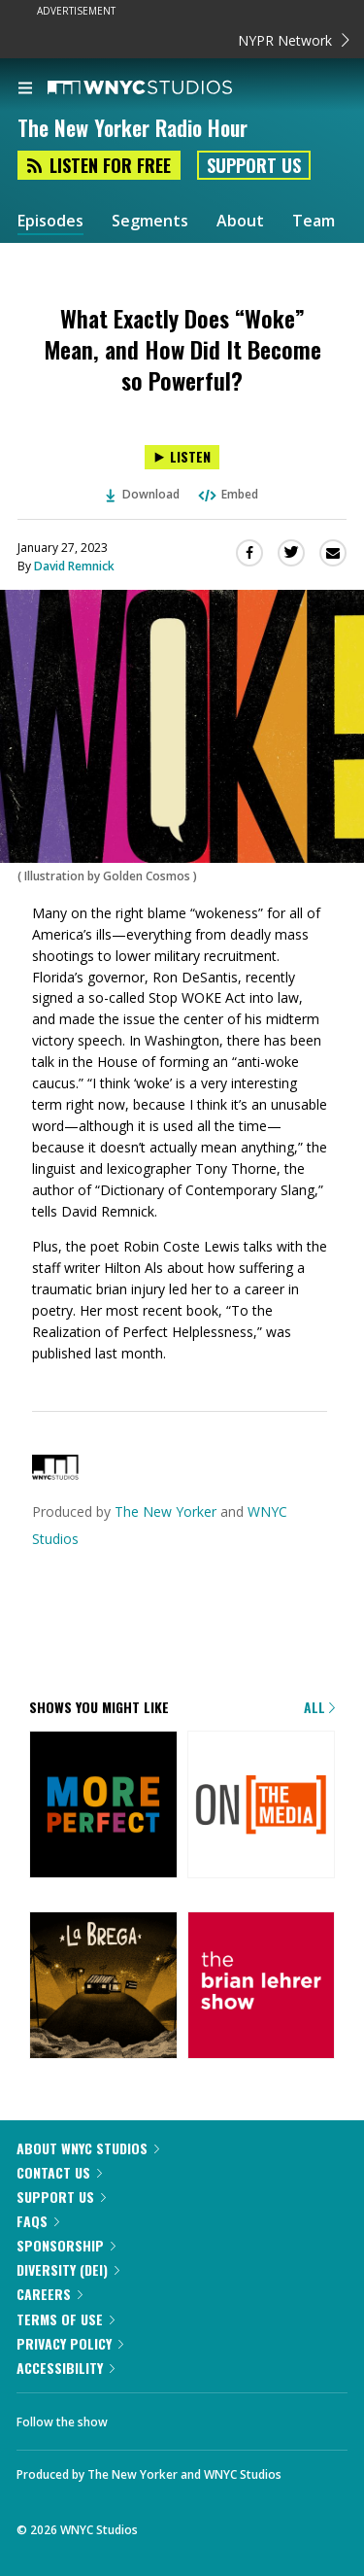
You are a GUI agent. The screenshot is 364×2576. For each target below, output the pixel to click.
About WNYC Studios (88, 2148)
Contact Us (59, 2172)
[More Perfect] (103, 1806)
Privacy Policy (70, 2343)
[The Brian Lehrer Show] (261, 1987)
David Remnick (74, 566)
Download (143, 494)
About (240, 221)
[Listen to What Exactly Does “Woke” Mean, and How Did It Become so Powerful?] (182, 457)
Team (313, 221)
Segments (150, 221)
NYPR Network (293, 40)
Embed (227, 494)
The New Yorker (165, 1511)
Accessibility (66, 2367)
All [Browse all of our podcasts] (319, 1707)
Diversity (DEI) (68, 2269)
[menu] (25, 89)
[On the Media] (261, 1806)
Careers (50, 2294)
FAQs (38, 2221)
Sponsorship (66, 2245)
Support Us (254, 165)
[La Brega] (103, 1987)
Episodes (50, 221)
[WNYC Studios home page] (164, 88)
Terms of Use (66, 2319)
